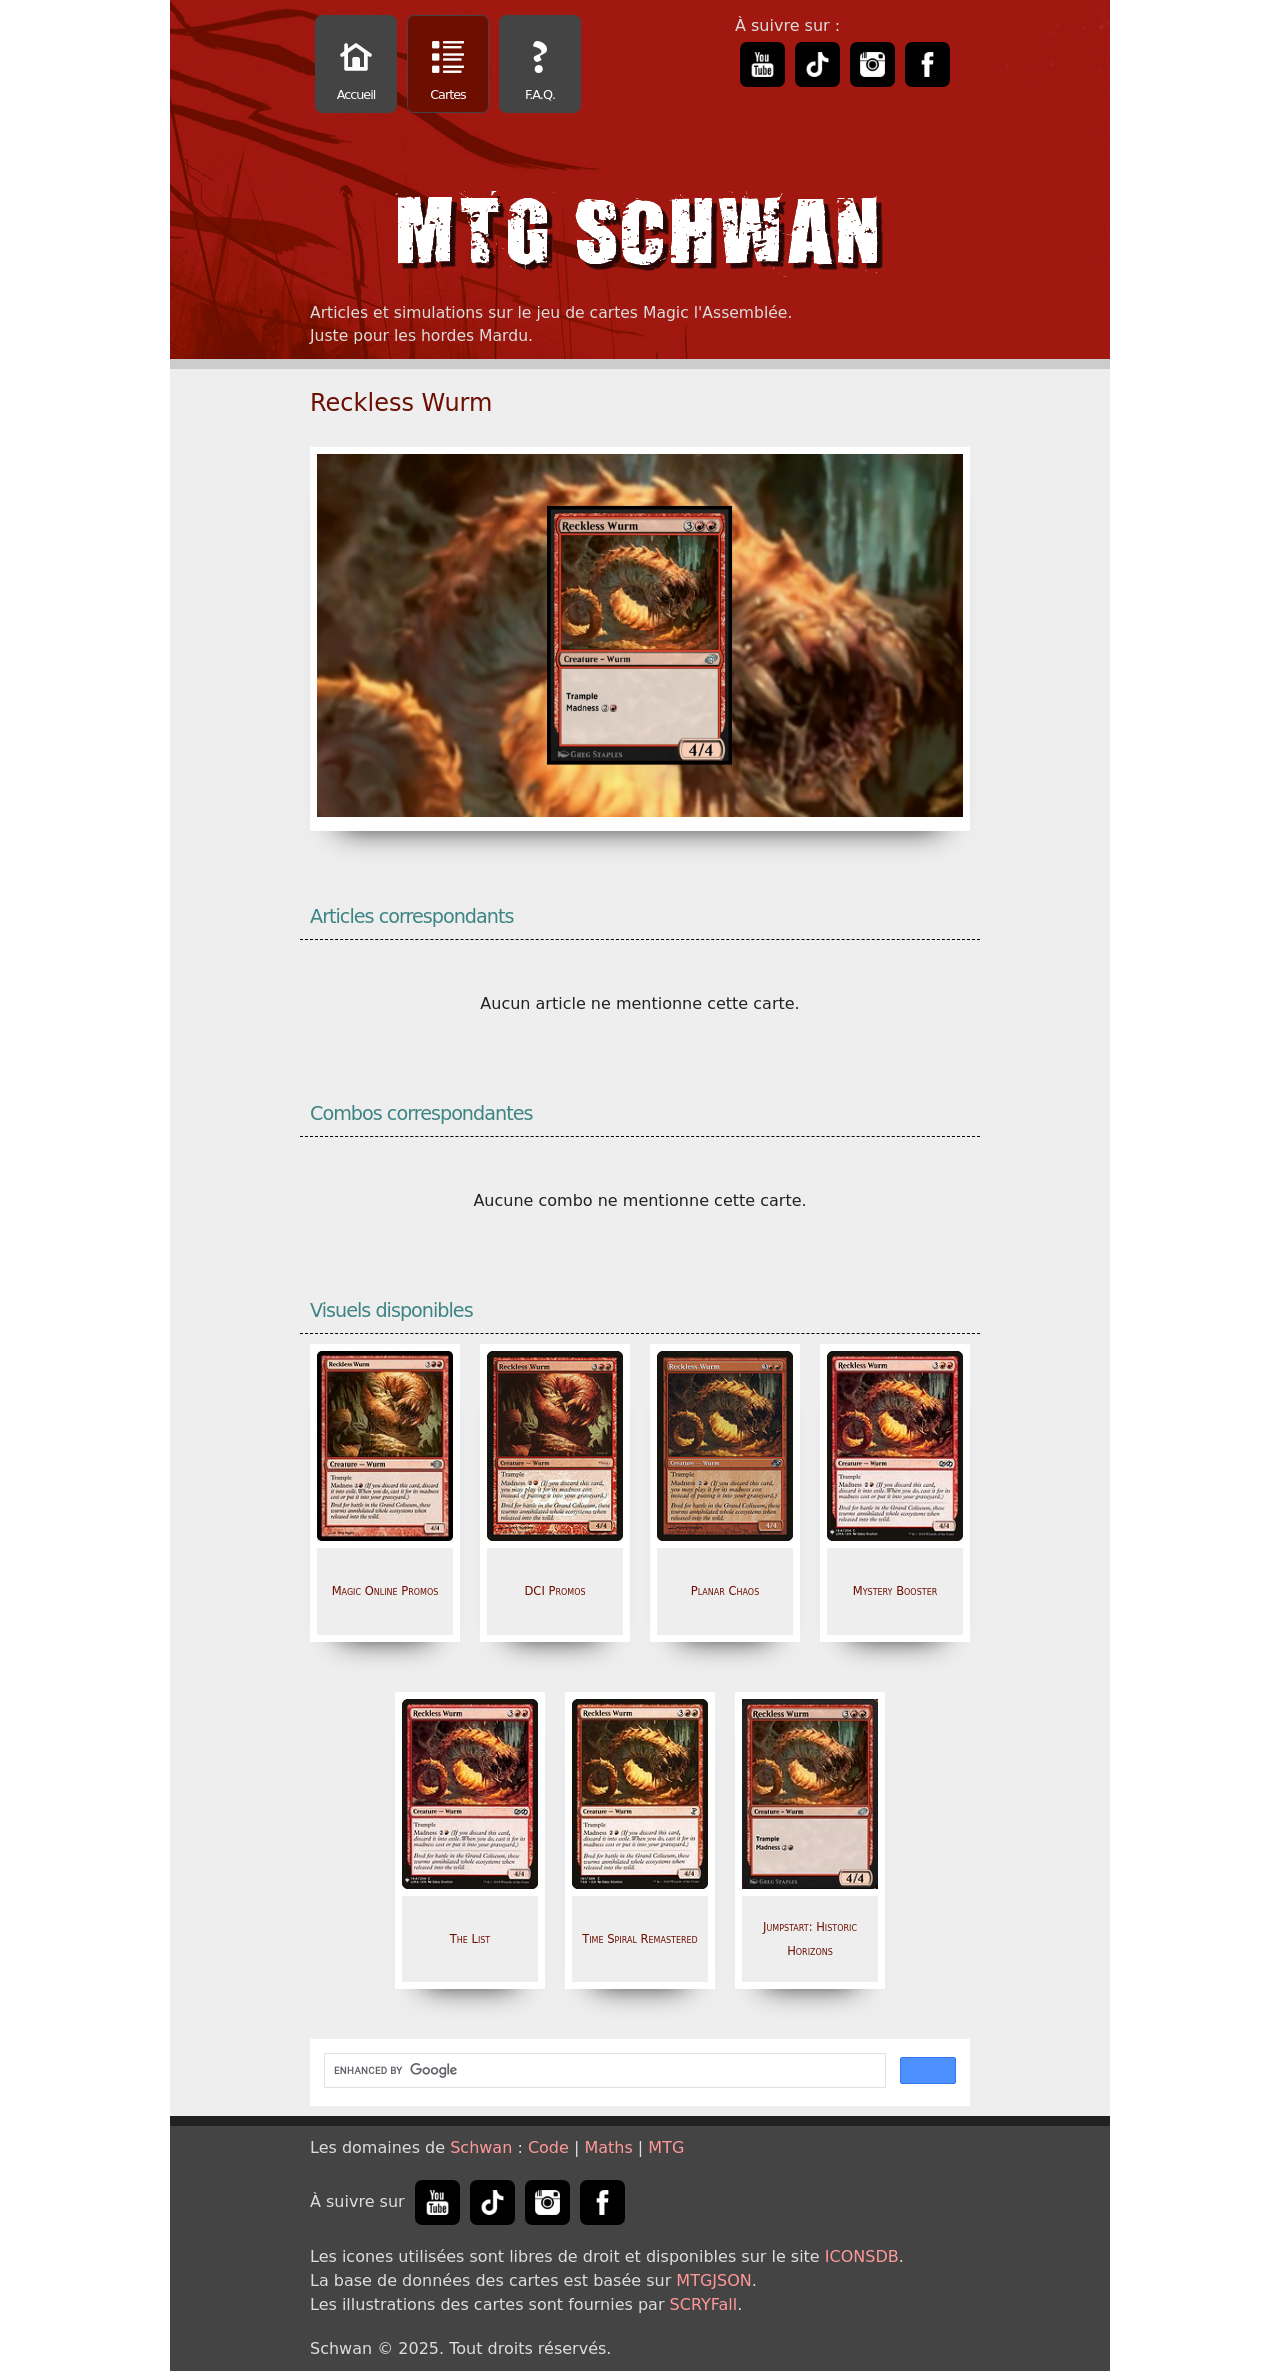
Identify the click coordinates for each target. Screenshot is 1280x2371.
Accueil (356, 66)
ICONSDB (862, 2256)
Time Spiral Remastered (640, 1939)
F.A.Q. (540, 66)
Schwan (481, 2147)
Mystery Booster (895, 1591)
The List (470, 1939)
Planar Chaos (725, 1591)
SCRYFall (704, 2304)
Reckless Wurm (401, 403)
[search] (603, 2071)
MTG (666, 2147)
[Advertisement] (1195, 300)
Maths (608, 2147)
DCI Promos (554, 1591)
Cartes (448, 66)
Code (548, 2147)
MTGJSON (713, 2280)
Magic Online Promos (385, 1591)
